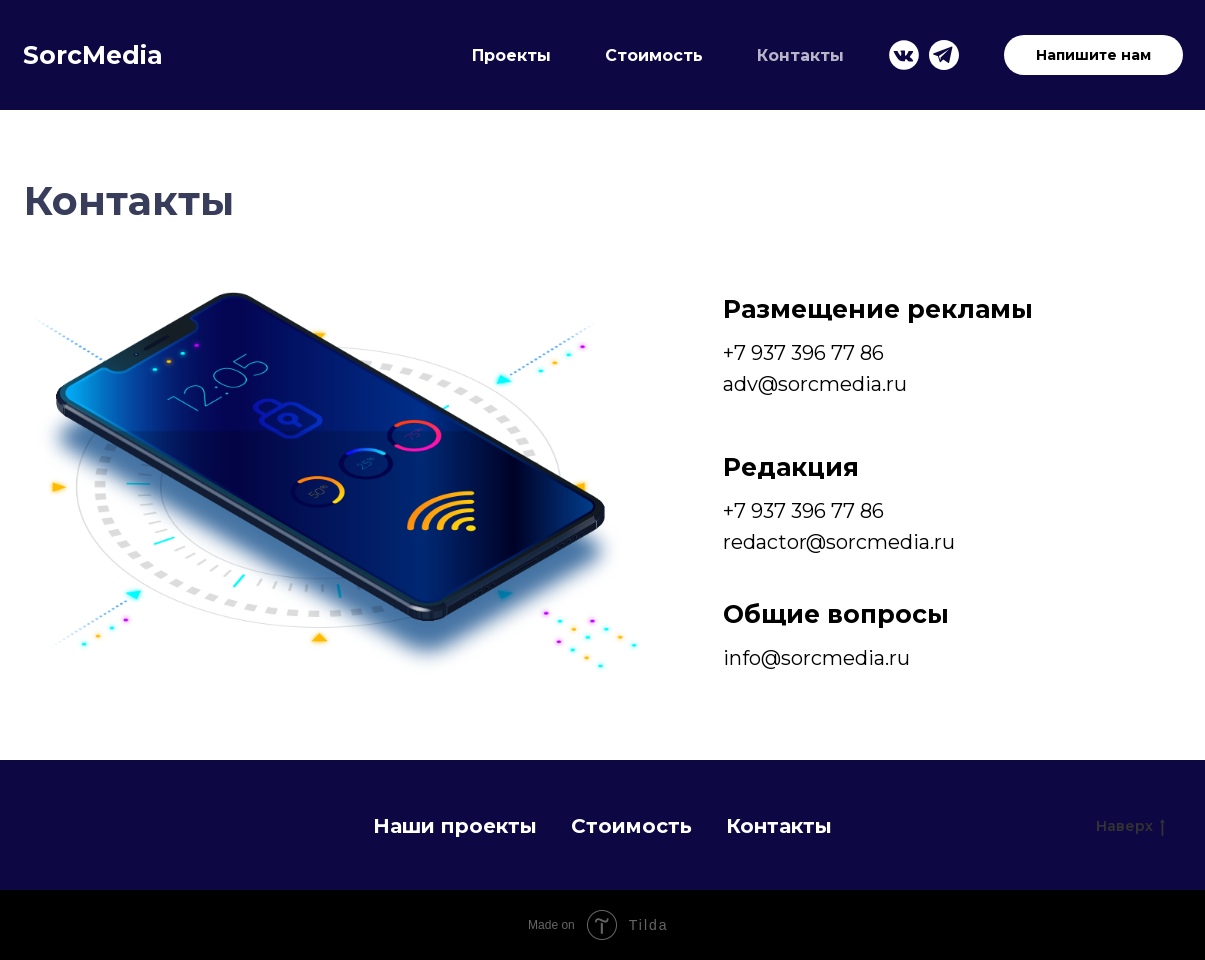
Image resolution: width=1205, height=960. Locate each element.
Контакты (800, 55)
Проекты (511, 55)
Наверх (1130, 826)
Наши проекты (455, 826)
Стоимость (654, 55)
